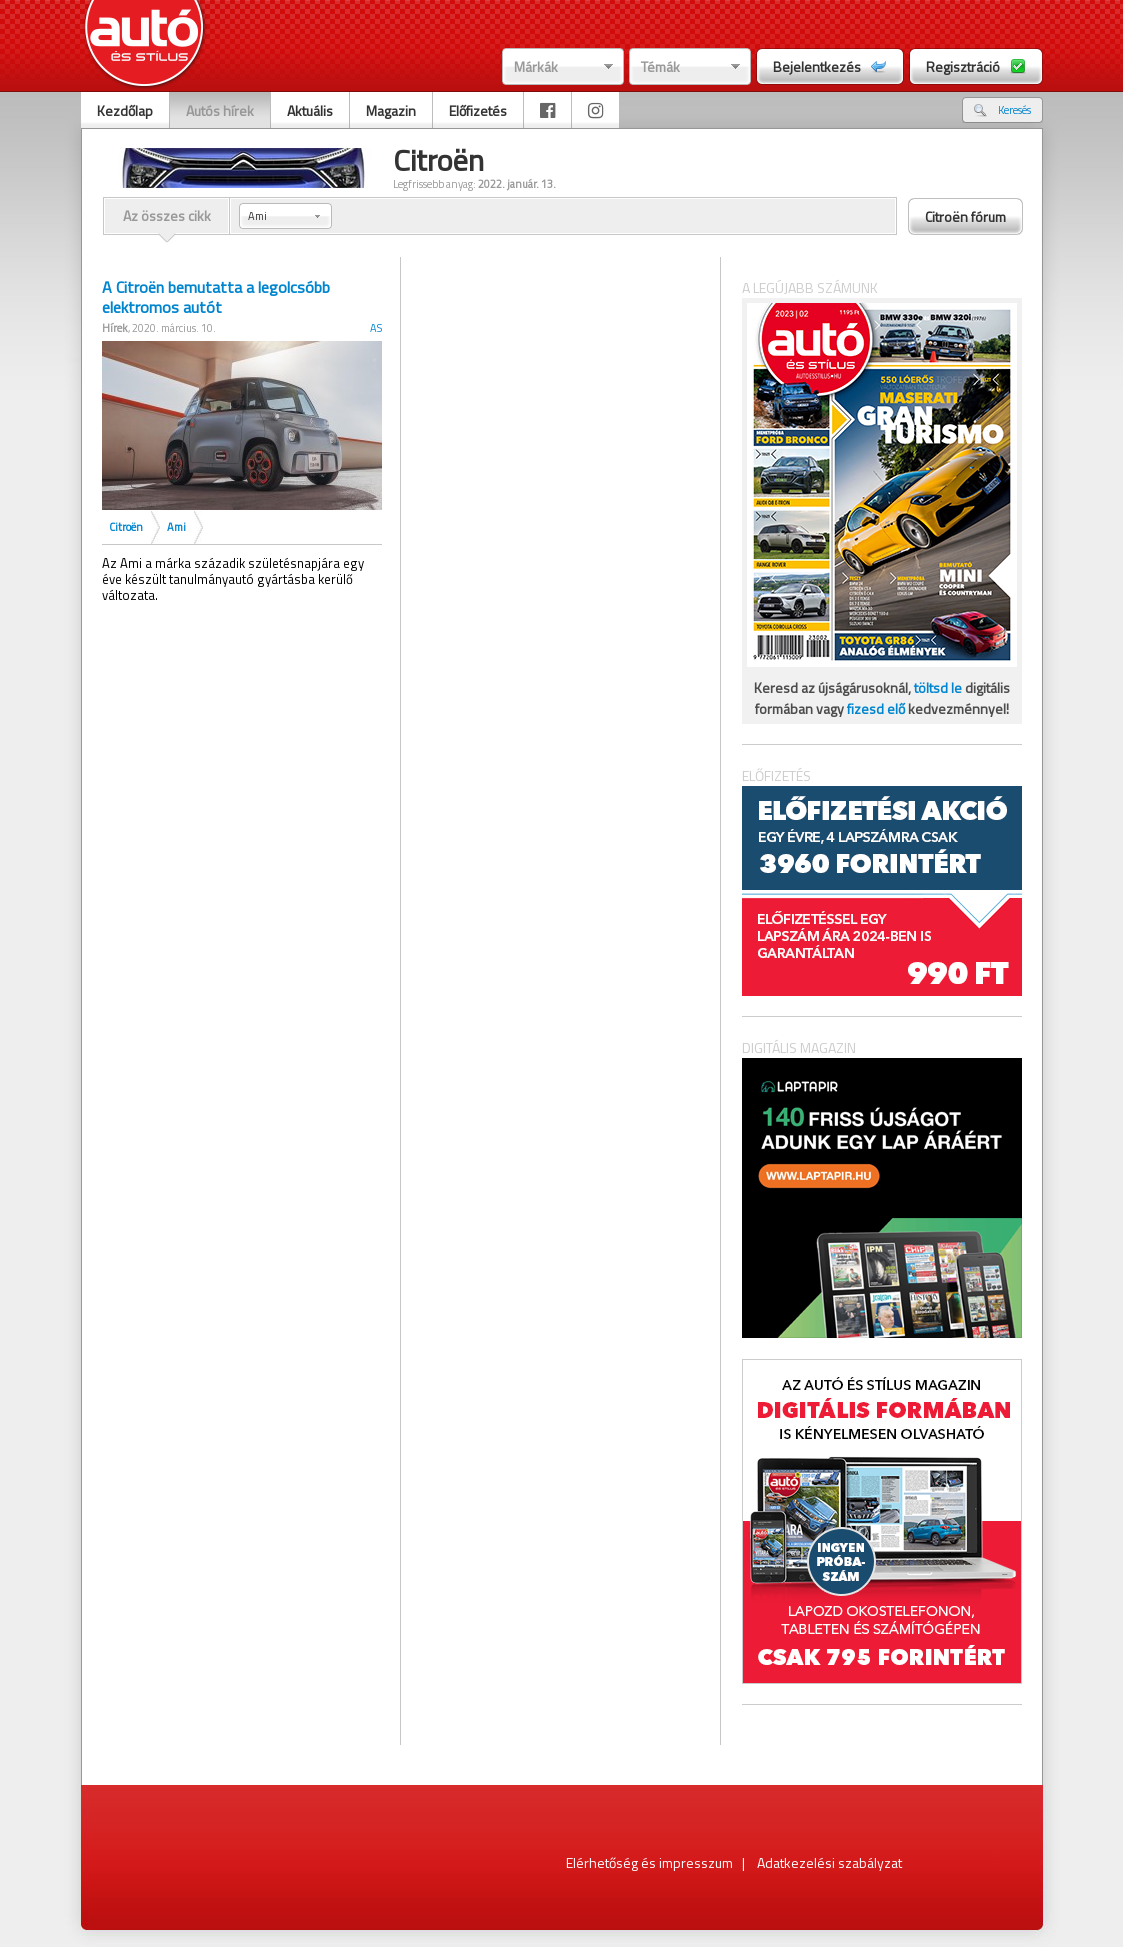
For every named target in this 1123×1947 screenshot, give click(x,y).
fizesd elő (876, 708)
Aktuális (310, 110)
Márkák (536, 66)
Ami (176, 527)
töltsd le (938, 687)
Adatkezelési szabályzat (829, 1862)
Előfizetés (478, 110)
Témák (660, 66)
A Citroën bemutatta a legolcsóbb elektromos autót (216, 297)
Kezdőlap (125, 110)
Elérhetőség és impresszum (649, 1862)
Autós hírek (220, 110)
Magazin (391, 110)
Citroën (126, 527)
